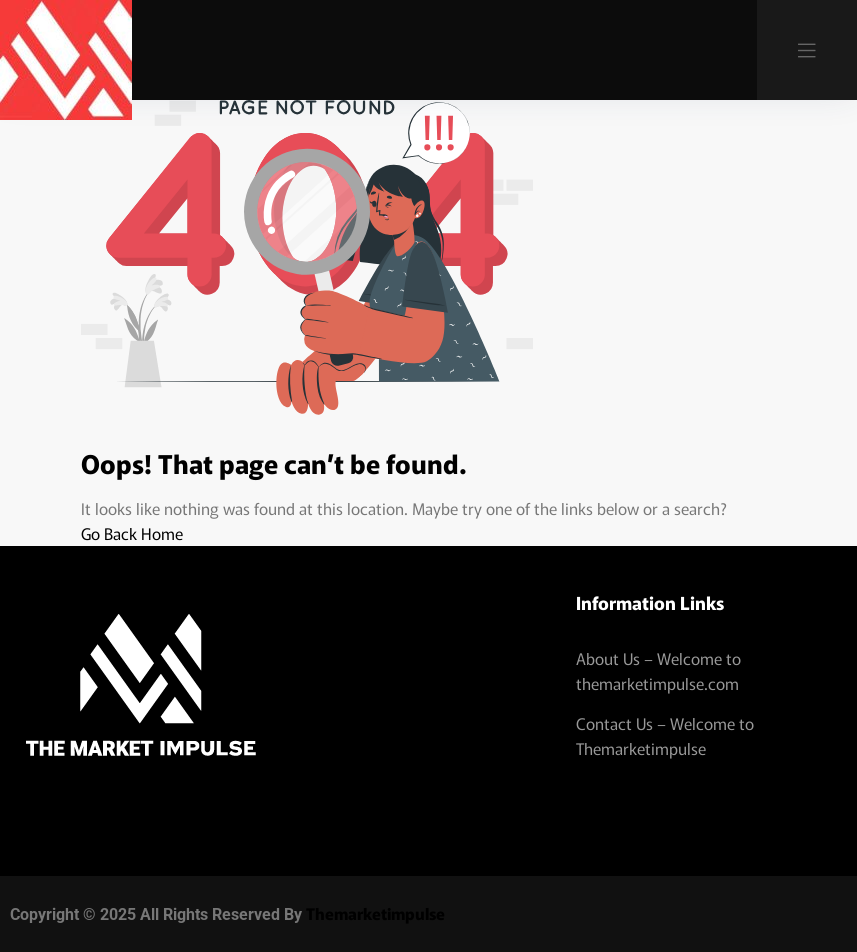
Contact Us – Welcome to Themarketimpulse (665, 735)
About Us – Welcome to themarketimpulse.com (658, 670)
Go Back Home (132, 533)
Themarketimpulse (375, 913)
